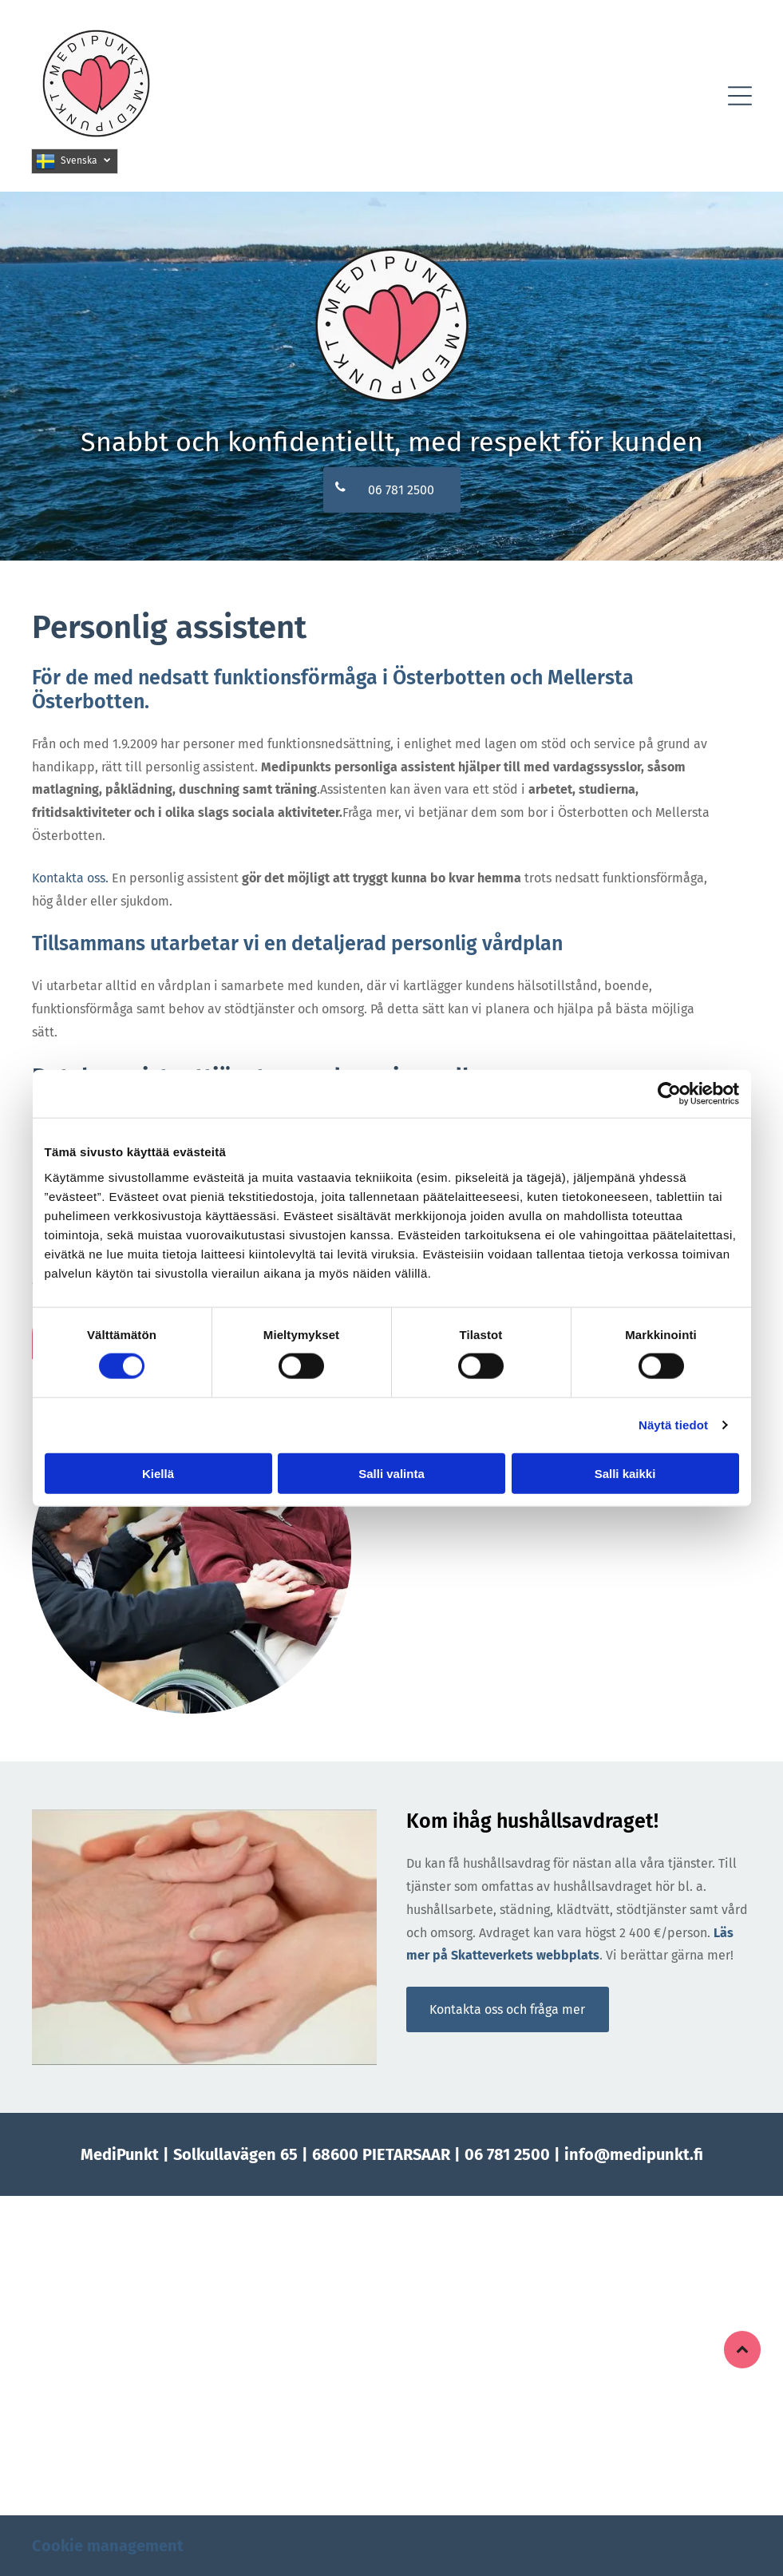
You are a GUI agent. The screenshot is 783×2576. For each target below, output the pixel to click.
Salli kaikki (625, 1473)
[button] (740, 96)
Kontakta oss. (70, 878)
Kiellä (158, 1473)
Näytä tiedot (673, 1425)
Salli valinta (391, 1473)
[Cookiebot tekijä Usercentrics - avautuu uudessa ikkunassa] (669, 1094)
